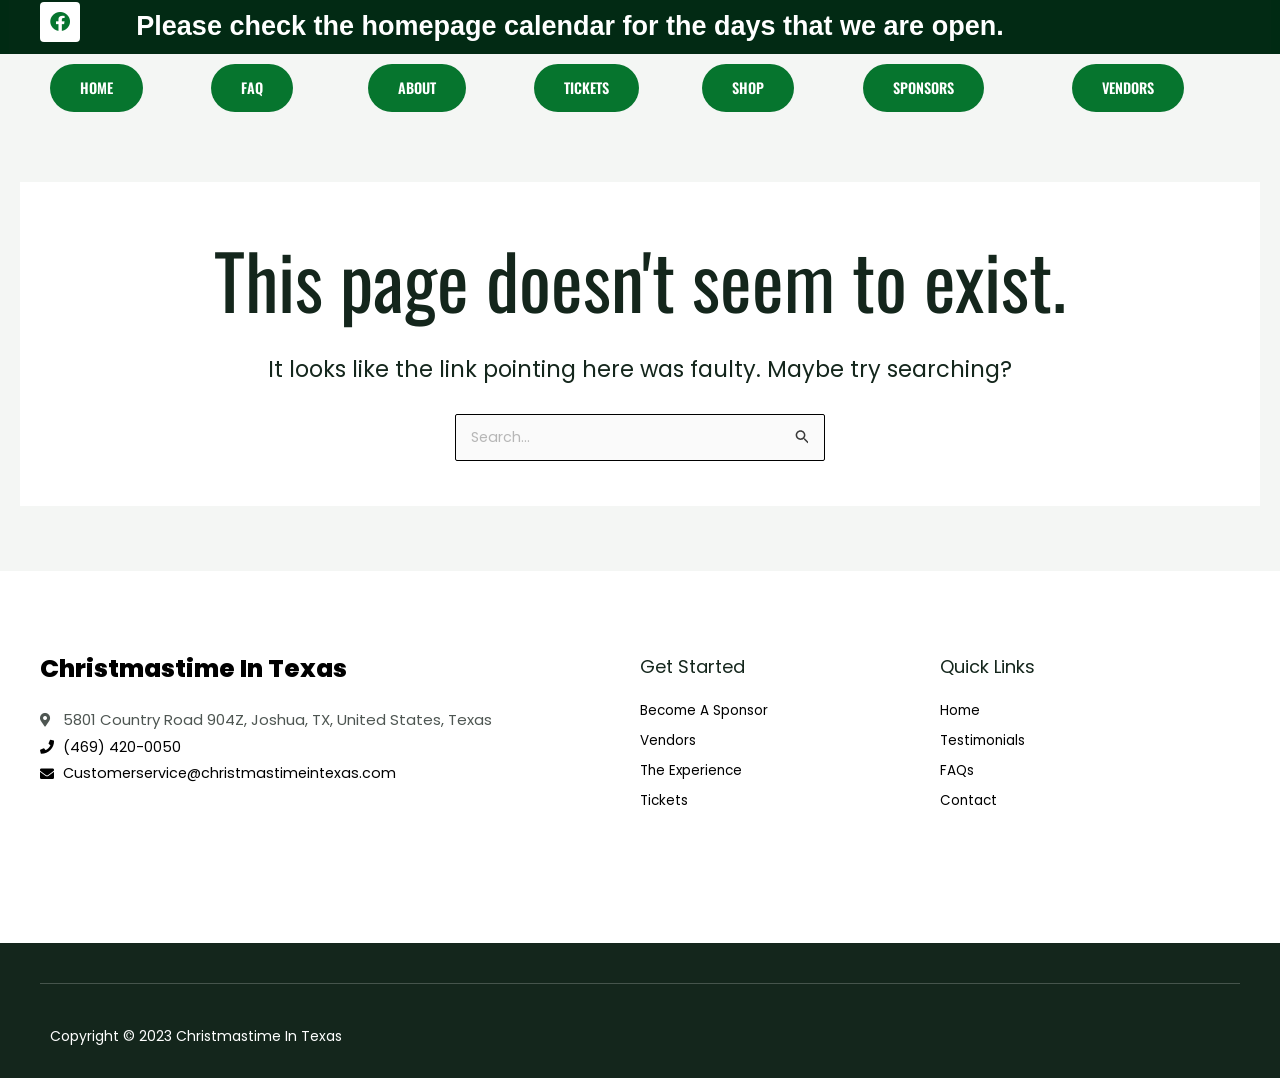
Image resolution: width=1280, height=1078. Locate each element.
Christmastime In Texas (193, 666)
